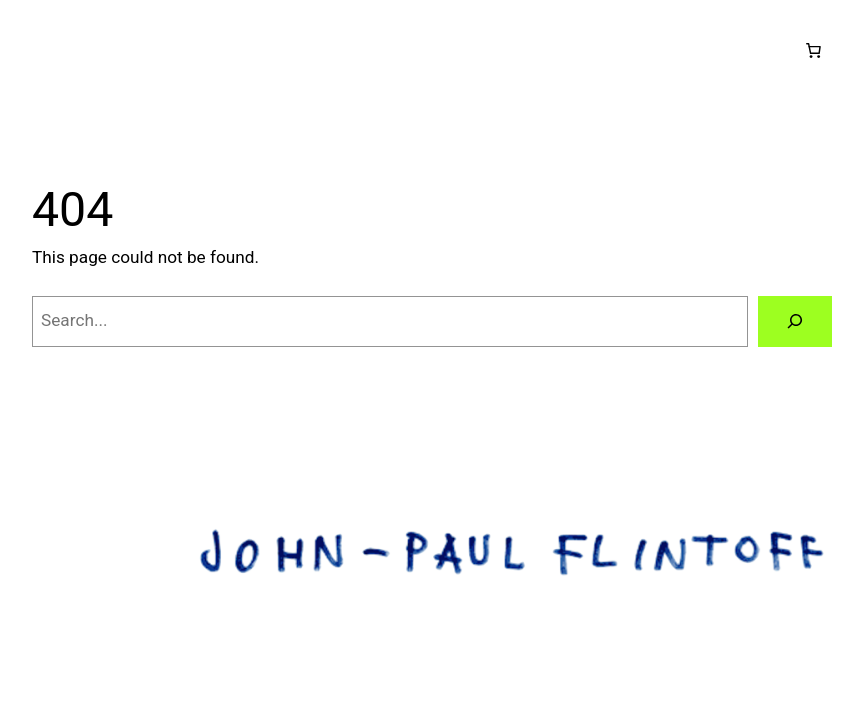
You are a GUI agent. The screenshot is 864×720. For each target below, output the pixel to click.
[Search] (795, 321)
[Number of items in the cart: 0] (813, 51)
